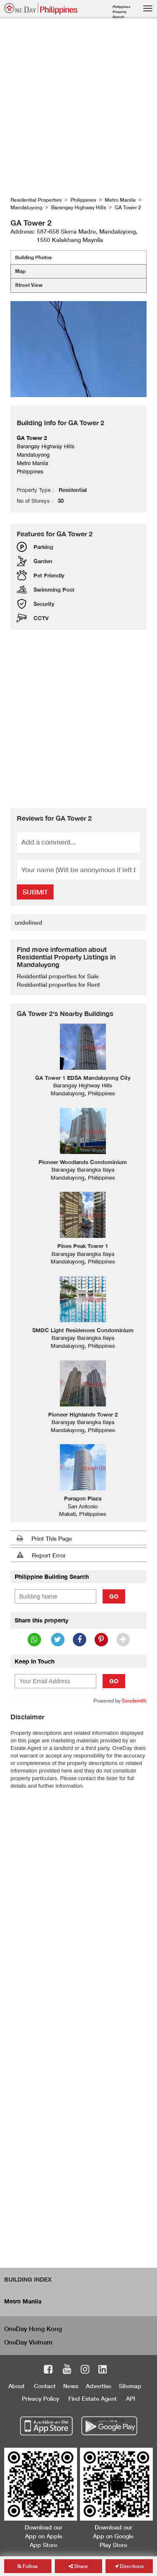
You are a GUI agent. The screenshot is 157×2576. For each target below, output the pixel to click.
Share (78, 2566)
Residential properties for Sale (58, 976)
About (16, 2385)
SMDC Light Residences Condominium (83, 1330)
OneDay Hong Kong (33, 2328)
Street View (29, 285)
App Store (46, 2419)
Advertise (98, 2385)
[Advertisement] (78, 109)
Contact (45, 2385)
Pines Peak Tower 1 (82, 1246)
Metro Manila (22, 2301)
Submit (35, 892)
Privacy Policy (40, 2398)
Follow (28, 2566)
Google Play (108, 2419)
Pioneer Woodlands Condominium (83, 1162)
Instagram (85, 2370)
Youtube (67, 2370)
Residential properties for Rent (58, 984)
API (130, 2398)
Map (20, 271)
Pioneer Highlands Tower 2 (83, 1414)
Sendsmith (134, 1700)
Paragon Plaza (82, 1498)
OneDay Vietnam (28, 2342)
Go (113, 1596)
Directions (129, 2566)
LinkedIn (103, 2370)
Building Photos (33, 257)
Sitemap (130, 2385)
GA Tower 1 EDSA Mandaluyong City (83, 1077)
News (70, 2385)
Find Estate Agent (92, 2398)
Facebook (48, 2370)
